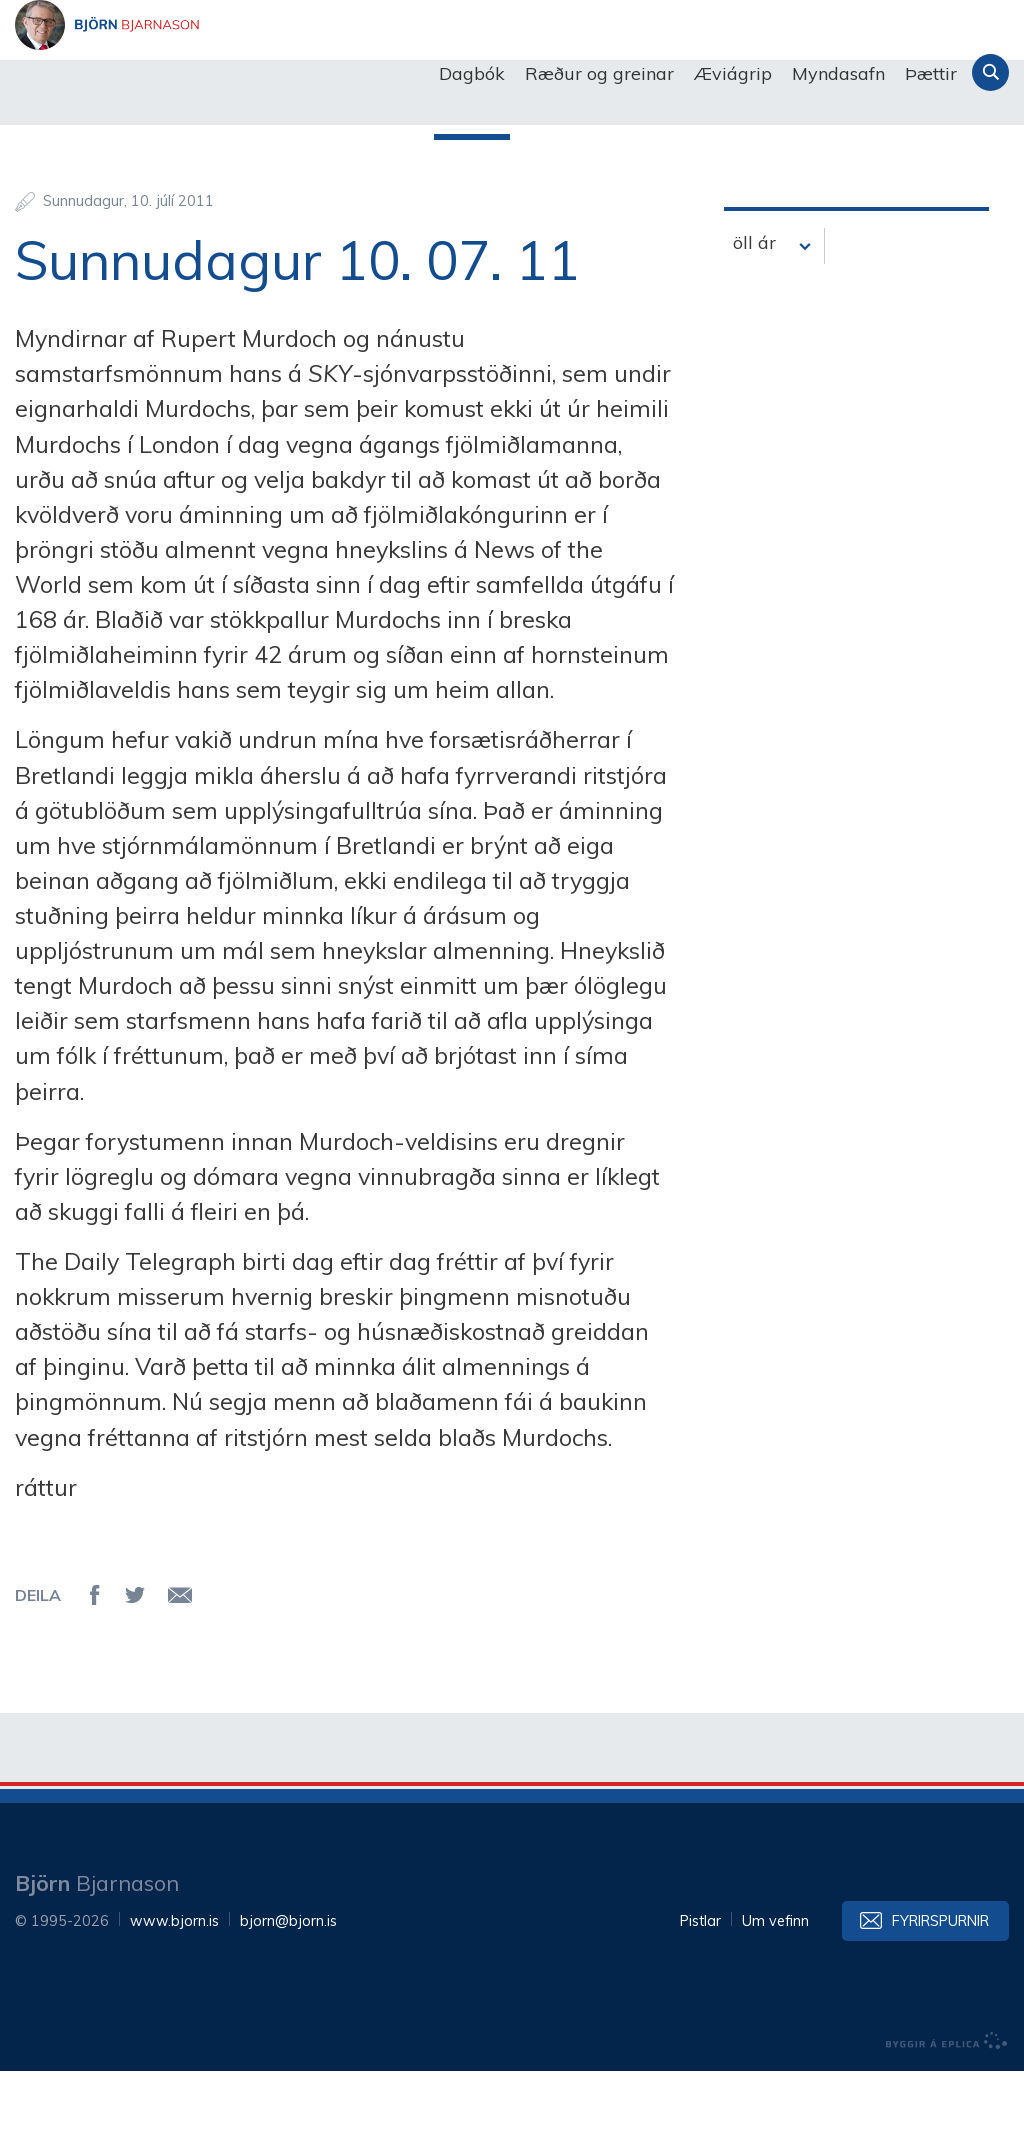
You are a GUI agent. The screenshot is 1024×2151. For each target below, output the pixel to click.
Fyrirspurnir (940, 2001)
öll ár (754, 322)
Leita (990, 72)
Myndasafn (838, 73)
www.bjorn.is (174, 2001)
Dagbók (472, 73)
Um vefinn (775, 2001)
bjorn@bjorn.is (288, 2001)
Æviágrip (733, 73)
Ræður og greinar (599, 73)
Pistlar (700, 2001)
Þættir (931, 73)
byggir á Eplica (947, 2121)
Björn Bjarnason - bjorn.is (215, 74)
